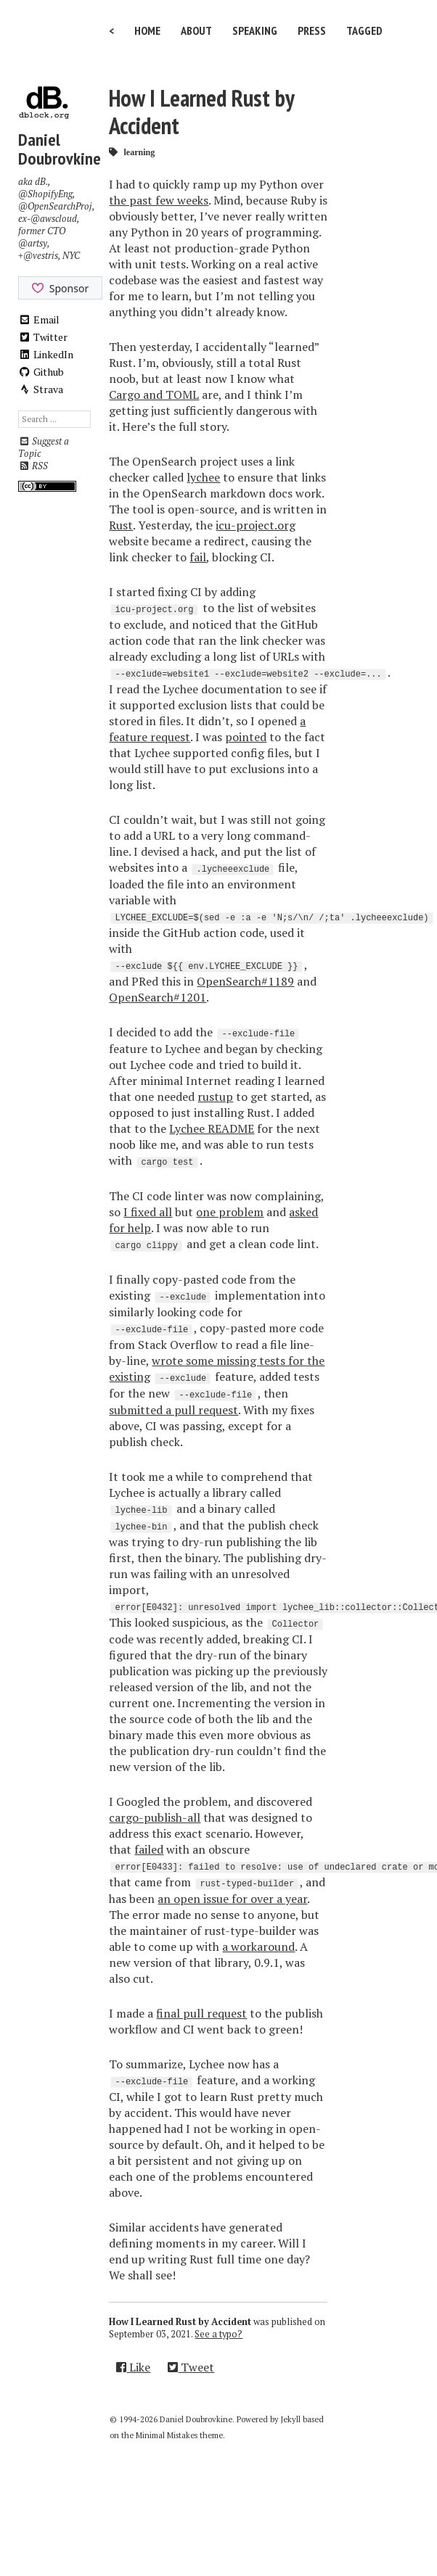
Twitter (43, 337)
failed (148, 1849)
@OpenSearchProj (55, 206)
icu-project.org (255, 525)
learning (139, 152)
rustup (215, 1097)
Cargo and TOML (154, 394)
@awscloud (53, 218)
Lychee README (211, 1128)
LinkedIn (45, 354)
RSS (33, 466)
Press (312, 30)
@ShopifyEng (45, 194)
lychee (203, 477)
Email (39, 319)
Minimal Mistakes (166, 2435)
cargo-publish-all (154, 1817)
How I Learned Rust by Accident (201, 112)
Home (147, 30)
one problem (230, 1212)
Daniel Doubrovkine (59, 149)
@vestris (40, 255)
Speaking (254, 30)
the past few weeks (158, 200)
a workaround (258, 1946)
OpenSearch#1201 (157, 997)
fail (197, 557)
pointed (245, 737)
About (196, 30)
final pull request (201, 2013)
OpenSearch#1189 (245, 981)
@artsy (32, 243)
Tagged (364, 30)
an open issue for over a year (232, 1899)
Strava (40, 389)
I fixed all (147, 1212)
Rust (121, 525)
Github (41, 372)
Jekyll (291, 2419)
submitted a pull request (173, 1410)
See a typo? (218, 2334)
